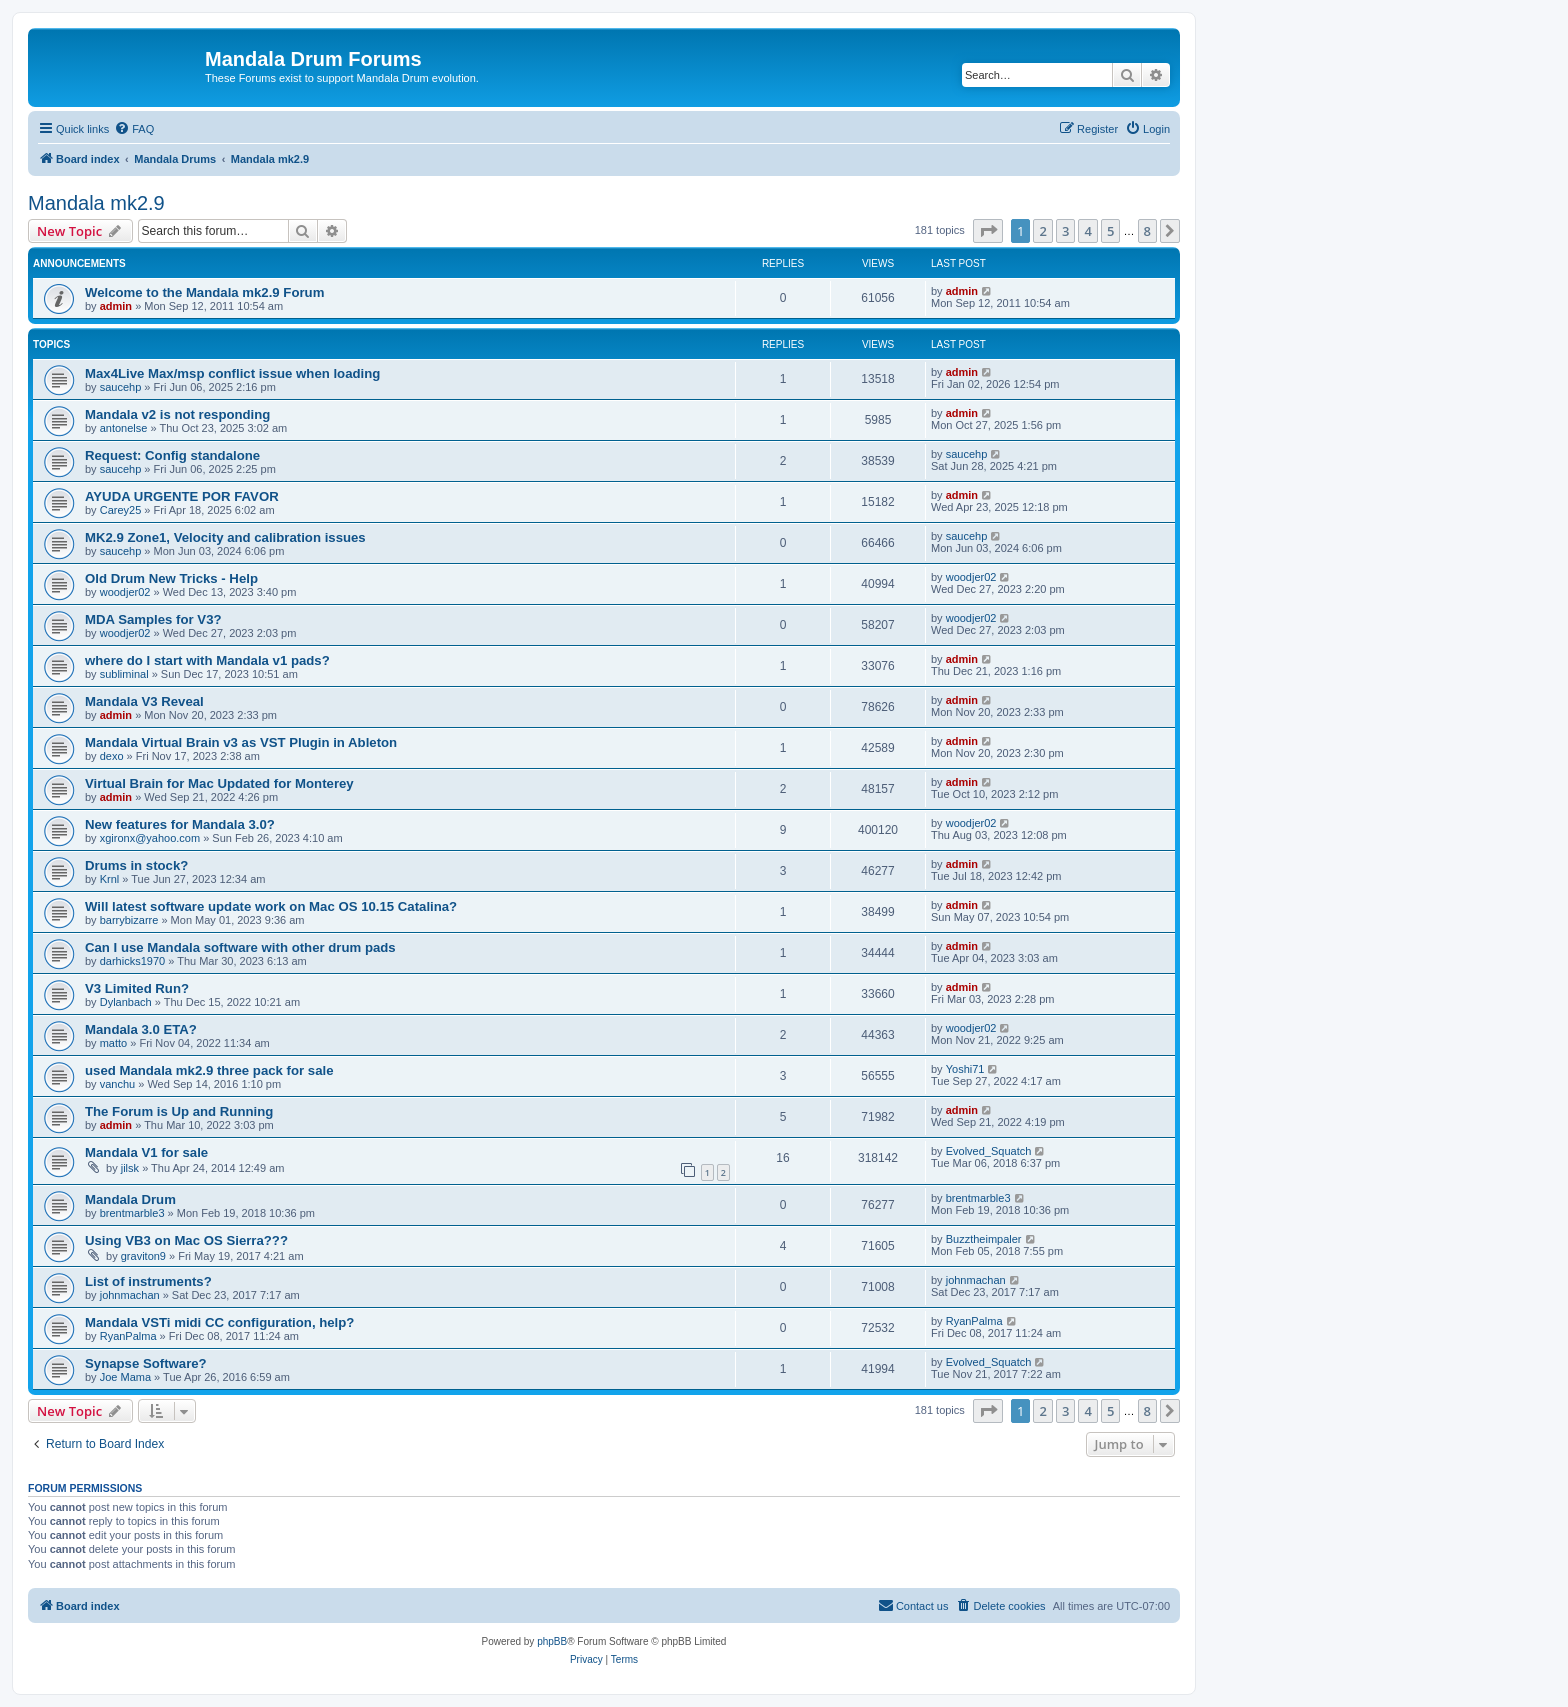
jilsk (130, 1168)
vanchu (117, 1084)
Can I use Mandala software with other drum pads (240, 947)
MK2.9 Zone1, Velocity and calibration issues (225, 537)
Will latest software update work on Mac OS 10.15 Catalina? (271, 906)
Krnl (110, 879)
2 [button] (1042, 231)
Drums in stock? (136, 865)
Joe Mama (125, 1377)
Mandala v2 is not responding (177, 414)
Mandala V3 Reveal (144, 701)
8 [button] (1147, 231)
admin (116, 306)
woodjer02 (125, 592)
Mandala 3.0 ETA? (141, 1029)
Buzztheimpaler (984, 1239)
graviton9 (143, 1256)
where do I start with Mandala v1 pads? (207, 660)
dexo (112, 756)
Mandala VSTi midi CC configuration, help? (219, 1322)
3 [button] (1065, 231)
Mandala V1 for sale (146, 1152)
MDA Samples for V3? (153, 619)
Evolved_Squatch (989, 1151)
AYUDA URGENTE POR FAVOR (182, 496)
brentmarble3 (132, 1213)
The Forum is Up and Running (179, 1111)
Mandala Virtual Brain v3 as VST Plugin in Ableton (241, 742)
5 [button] (1110, 231)
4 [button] (1087, 231)
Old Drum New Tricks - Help (171, 578)
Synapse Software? (146, 1363)
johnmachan (130, 1295)
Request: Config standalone (172, 455)
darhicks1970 (132, 961)
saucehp (121, 387)
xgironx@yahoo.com (150, 838)
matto (114, 1043)
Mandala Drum (130, 1199)
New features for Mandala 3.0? (180, 824)
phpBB (552, 1641)
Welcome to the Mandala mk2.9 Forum (204, 292)
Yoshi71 (965, 1069)
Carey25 (121, 510)
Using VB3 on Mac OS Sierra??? (186, 1240)
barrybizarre (129, 920)
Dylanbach (126, 1002)
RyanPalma (128, 1336)
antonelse (124, 428)
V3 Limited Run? (137, 988)
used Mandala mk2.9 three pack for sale (209, 1070)
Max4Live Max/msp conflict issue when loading (232, 373)
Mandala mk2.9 (96, 203)
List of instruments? (148, 1281)
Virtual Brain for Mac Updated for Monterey (219, 783)
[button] (988, 231)
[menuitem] (134, 129)
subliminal (124, 674)
